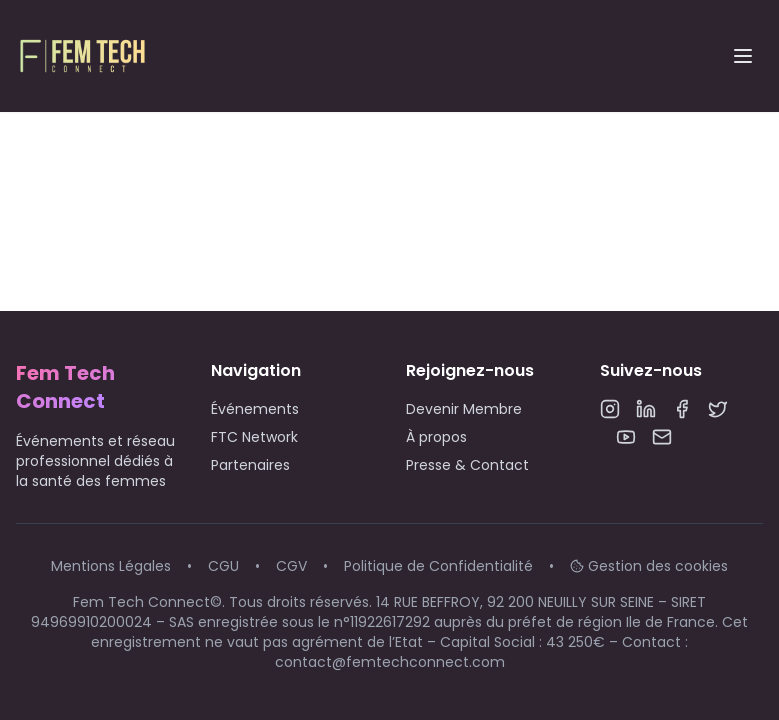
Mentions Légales (111, 566)
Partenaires (250, 465)
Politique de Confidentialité (438, 566)
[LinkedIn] (646, 409)
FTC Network (254, 437)
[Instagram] (610, 409)
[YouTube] (626, 437)
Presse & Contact (467, 465)
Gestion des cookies (649, 566)
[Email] (662, 437)
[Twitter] (718, 409)
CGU (223, 566)
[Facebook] (682, 409)
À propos (436, 437)
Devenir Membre (464, 409)
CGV (291, 566)
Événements (255, 409)
